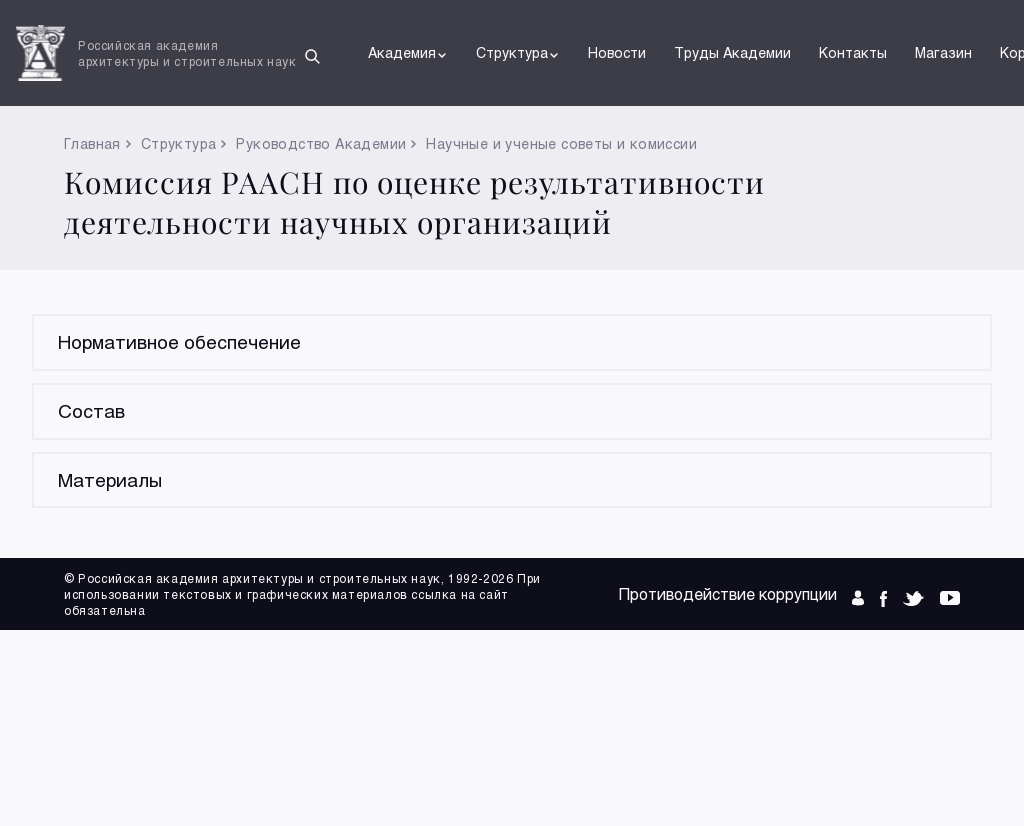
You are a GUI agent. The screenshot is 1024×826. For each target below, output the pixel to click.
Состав (91, 410)
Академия (408, 53)
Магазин (943, 52)
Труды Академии (732, 52)
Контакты (853, 52)
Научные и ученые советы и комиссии (561, 143)
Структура (518, 53)
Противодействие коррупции (728, 593)
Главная (92, 143)
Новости (617, 52)
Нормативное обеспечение (179, 341)
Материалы (110, 479)
